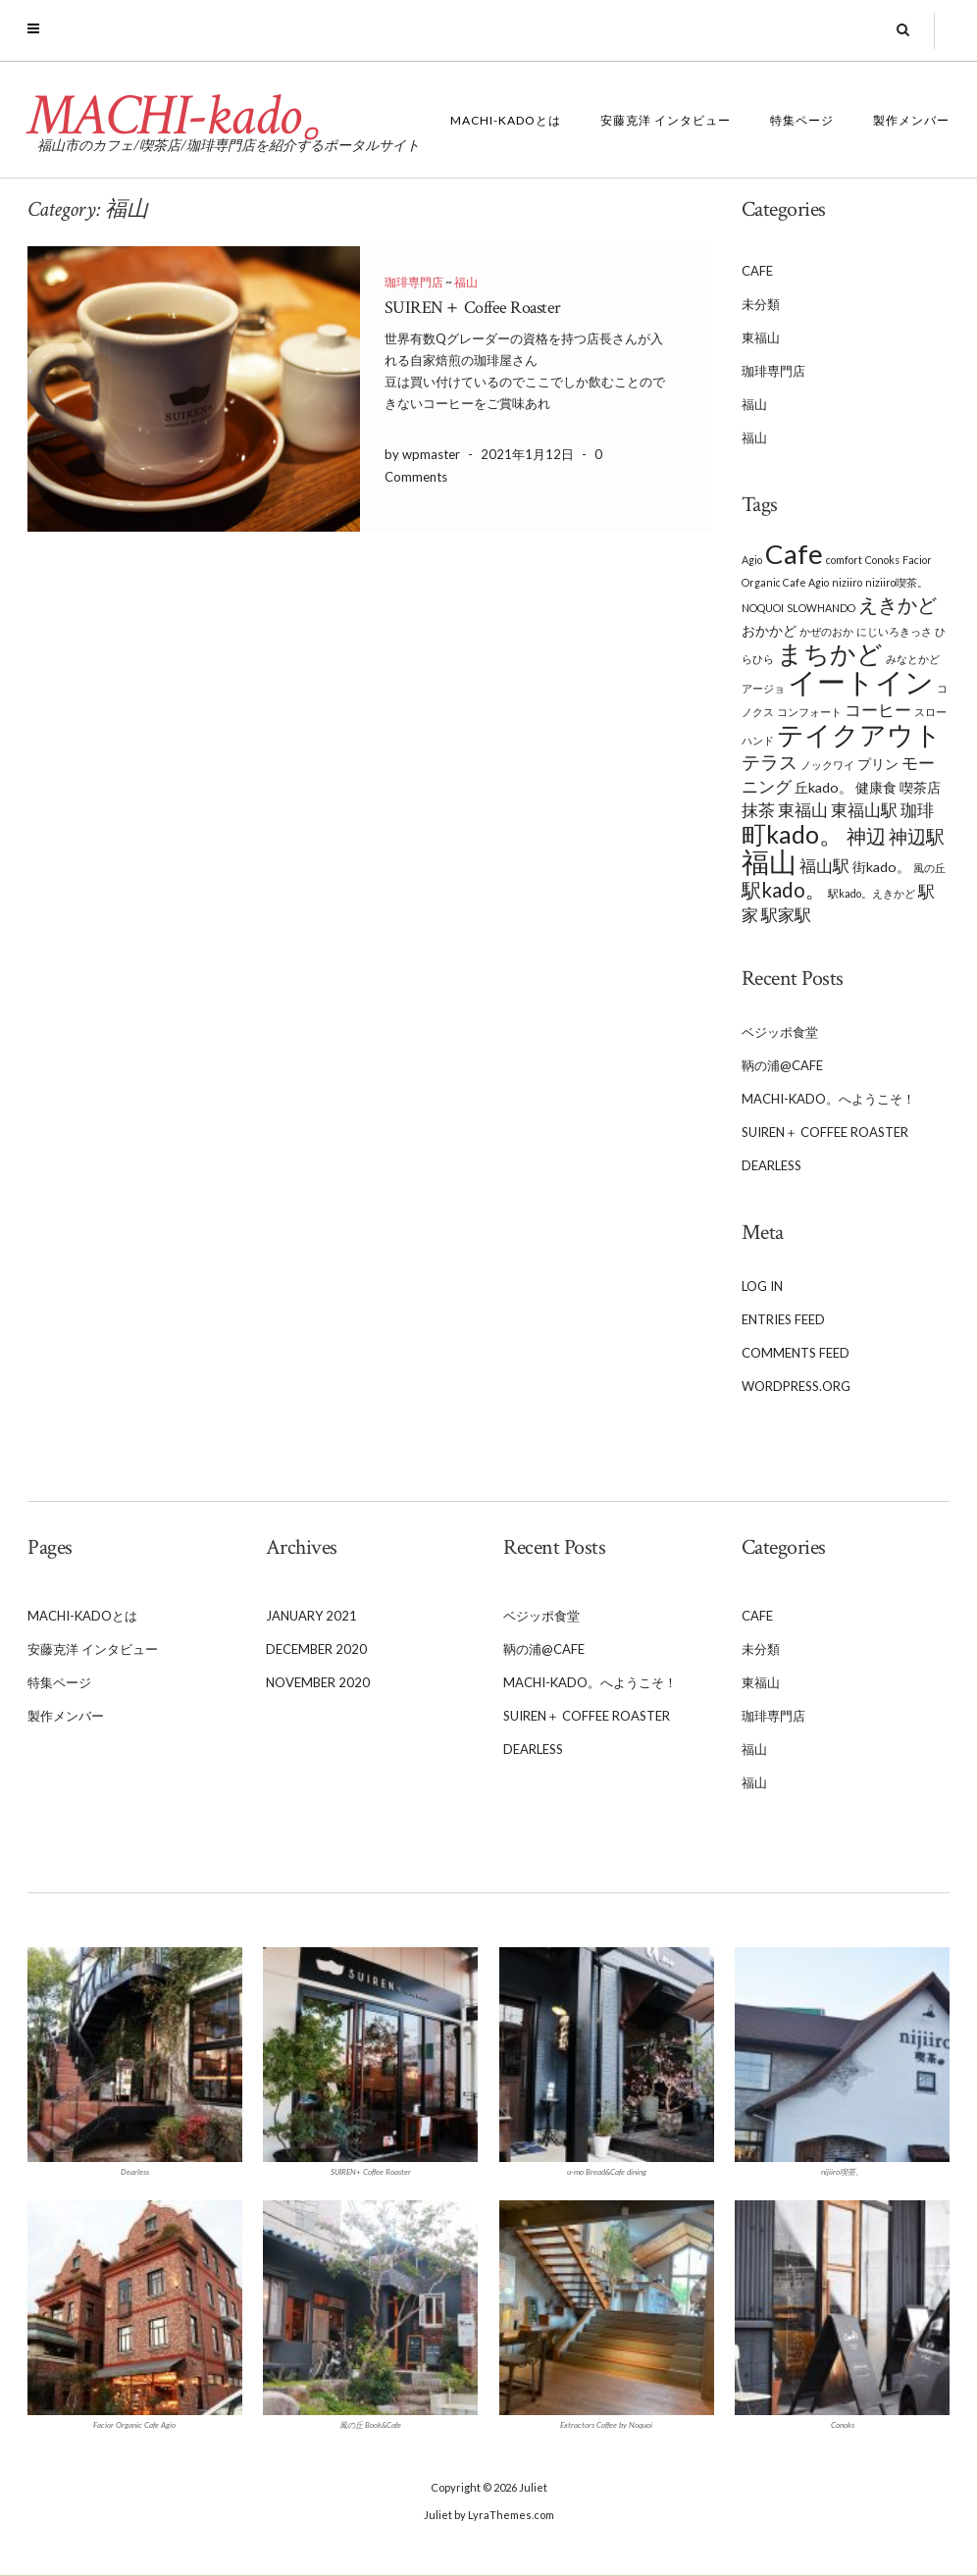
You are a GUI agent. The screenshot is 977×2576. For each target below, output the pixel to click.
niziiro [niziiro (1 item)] (847, 582)
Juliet (533, 2488)
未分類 (761, 305)
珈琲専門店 (414, 283)
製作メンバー (911, 121)
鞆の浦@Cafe (782, 1066)
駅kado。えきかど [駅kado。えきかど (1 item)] (871, 893)
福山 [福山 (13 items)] (769, 862)
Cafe (757, 272)
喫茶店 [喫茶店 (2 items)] (920, 787)
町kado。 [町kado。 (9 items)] (793, 834)
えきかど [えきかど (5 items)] (897, 604)
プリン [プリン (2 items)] (878, 763)
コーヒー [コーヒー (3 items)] (878, 710)
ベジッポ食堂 (780, 1033)
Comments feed (795, 1354)
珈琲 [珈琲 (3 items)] (917, 810)
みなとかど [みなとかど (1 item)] (913, 658)
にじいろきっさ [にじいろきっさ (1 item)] (894, 631)
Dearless (771, 1166)
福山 (466, 283)
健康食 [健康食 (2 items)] (876, 787)
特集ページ (802, 121)
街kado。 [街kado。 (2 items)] (881, 866)
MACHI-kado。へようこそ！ (828, 1100)
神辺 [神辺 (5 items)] (866, 836)
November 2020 (318, 1683)
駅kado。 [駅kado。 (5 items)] (783, 890)
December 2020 (316, 1650)
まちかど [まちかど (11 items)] (830, 653)
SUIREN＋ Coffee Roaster (473, 308)
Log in (762, 1287)
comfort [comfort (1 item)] (844, 559)
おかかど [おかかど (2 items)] (769, 630)
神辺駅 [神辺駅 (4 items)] (917, 837)
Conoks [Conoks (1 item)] (882, 559)
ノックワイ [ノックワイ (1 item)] (827, 764)
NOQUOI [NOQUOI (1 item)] (763, 607)
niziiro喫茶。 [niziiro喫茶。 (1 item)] (896, 582)
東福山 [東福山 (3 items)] (803, 810)
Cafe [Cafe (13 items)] (794, 554)
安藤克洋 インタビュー (665, 121)
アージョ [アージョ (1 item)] (763, 688)
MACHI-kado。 (191, 116)
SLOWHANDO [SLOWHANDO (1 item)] (821, 607)
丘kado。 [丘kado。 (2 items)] (823, 787)
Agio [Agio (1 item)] (752, 559)
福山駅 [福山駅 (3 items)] (824, 866)
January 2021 (311, 1616)
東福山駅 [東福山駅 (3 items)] (864, 810)
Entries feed (783, 1320)
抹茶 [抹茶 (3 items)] (758, 810)
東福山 (761, 338)
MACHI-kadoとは (505, 121)
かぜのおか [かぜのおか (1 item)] (826, 631)
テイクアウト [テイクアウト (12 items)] (859, 734)
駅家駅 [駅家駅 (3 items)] (786, 915)
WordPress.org (796, 1387)
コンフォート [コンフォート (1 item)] (809, 711)
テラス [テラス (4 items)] (769, 762)
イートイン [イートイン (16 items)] (861, 681)
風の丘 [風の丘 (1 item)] (929, 867)
